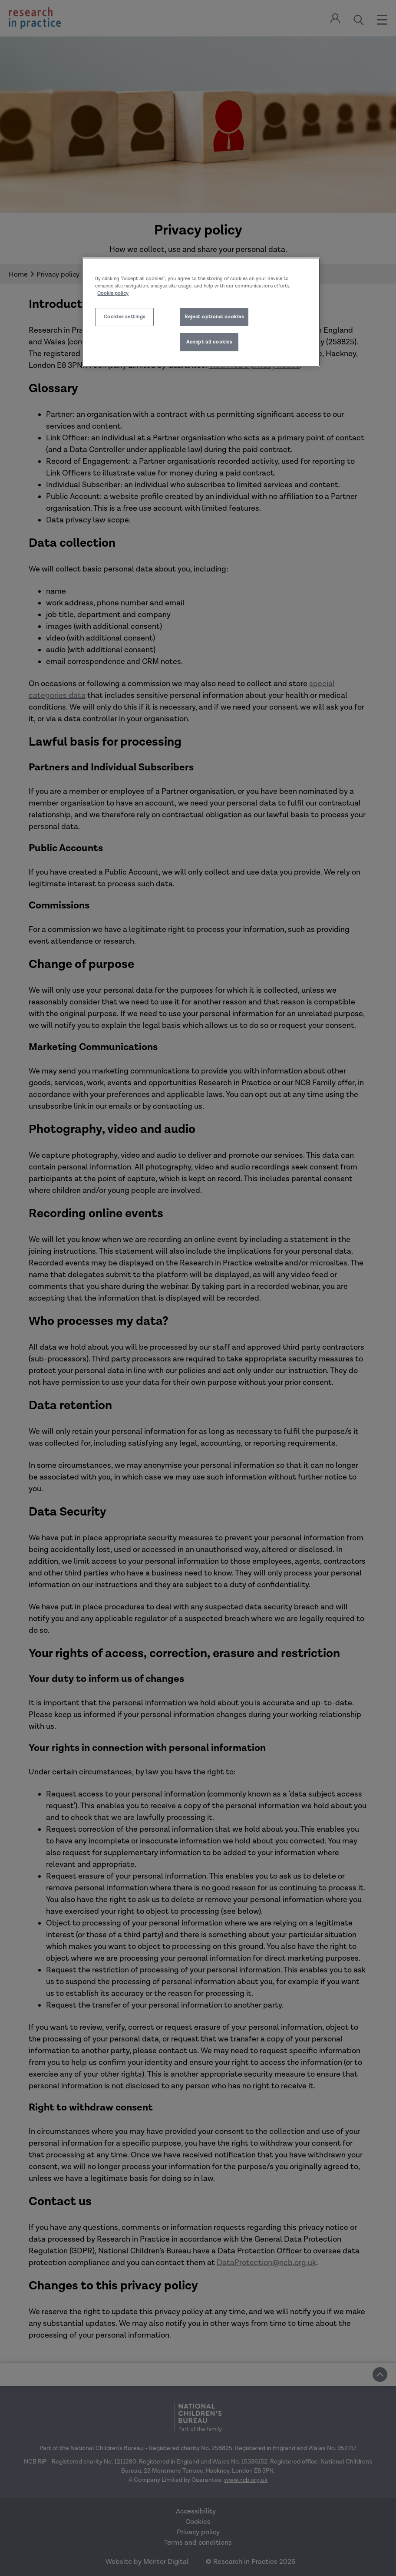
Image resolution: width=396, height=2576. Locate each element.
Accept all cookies (209, 342)
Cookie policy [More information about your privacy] (113, 293)
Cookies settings (124, 317)
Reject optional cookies (214, 317)
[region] (201, 312)
